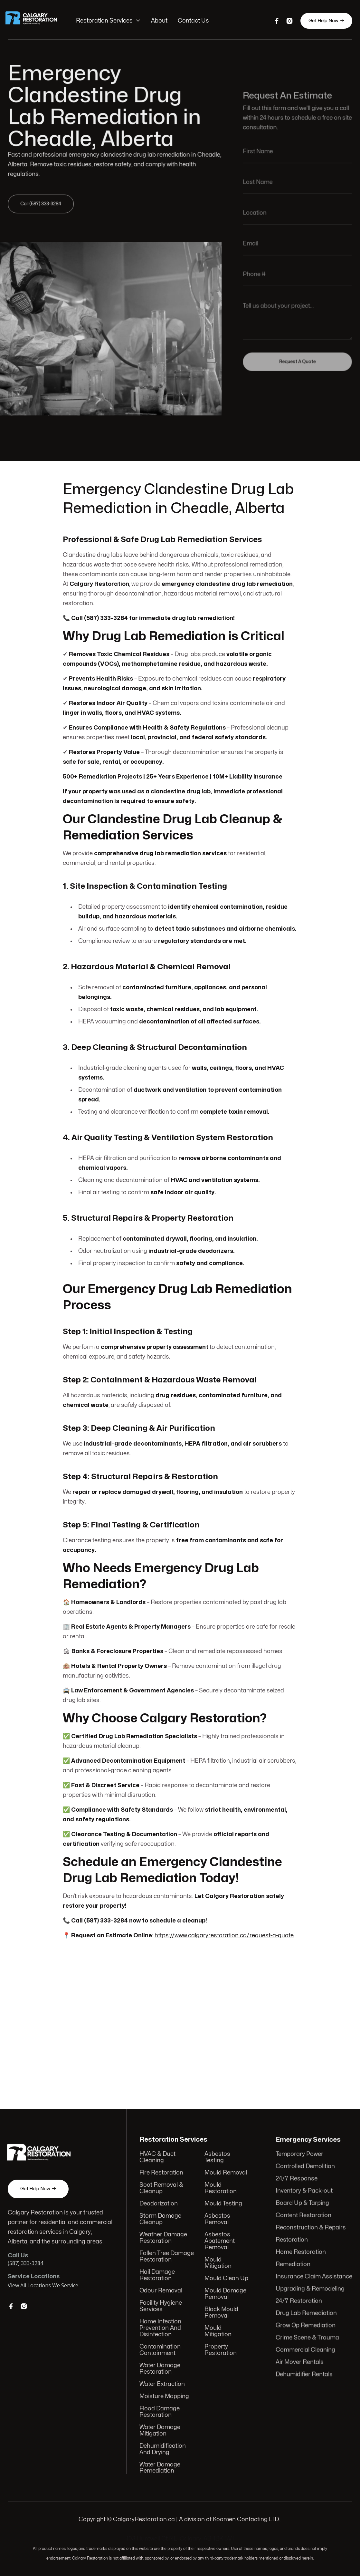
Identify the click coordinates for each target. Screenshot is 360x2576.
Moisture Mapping (164, 2395)
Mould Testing (222, 2205)
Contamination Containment (160, 2349)
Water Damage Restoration (160, 2367)
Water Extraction (162, 2383)
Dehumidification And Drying (163, 2447)
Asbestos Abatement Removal (219, 2242)
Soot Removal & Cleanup (162, 2190)
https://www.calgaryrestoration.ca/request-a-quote (224, 1930)
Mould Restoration (220, 2190)
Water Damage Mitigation (160, 2428)
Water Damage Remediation (160, 2465)
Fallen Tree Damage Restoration (167, 2257)
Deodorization (159, 2205)
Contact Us (193, 21)
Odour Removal (161, 2291)
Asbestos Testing (217, 2159)
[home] (36, 21)
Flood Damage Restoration (160, 2410)
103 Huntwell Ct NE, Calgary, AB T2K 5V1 (180, 2539)
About (159, 21)
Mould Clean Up (225, 2279)
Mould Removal (225, 2175)
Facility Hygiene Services (161, 2306)
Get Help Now (325, 21)
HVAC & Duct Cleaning (158, 2159)
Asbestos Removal (217, 2220)
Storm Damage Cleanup (161, 2220)
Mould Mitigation (217, 2264)
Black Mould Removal (220, 2312)
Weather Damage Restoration (163, 2239)
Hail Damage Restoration (157, 2275)
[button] (109, 21)
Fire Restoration (162, 2175)
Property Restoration (220, 2349)
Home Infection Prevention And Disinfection (161, 2328)
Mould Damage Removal (224, 2294)
